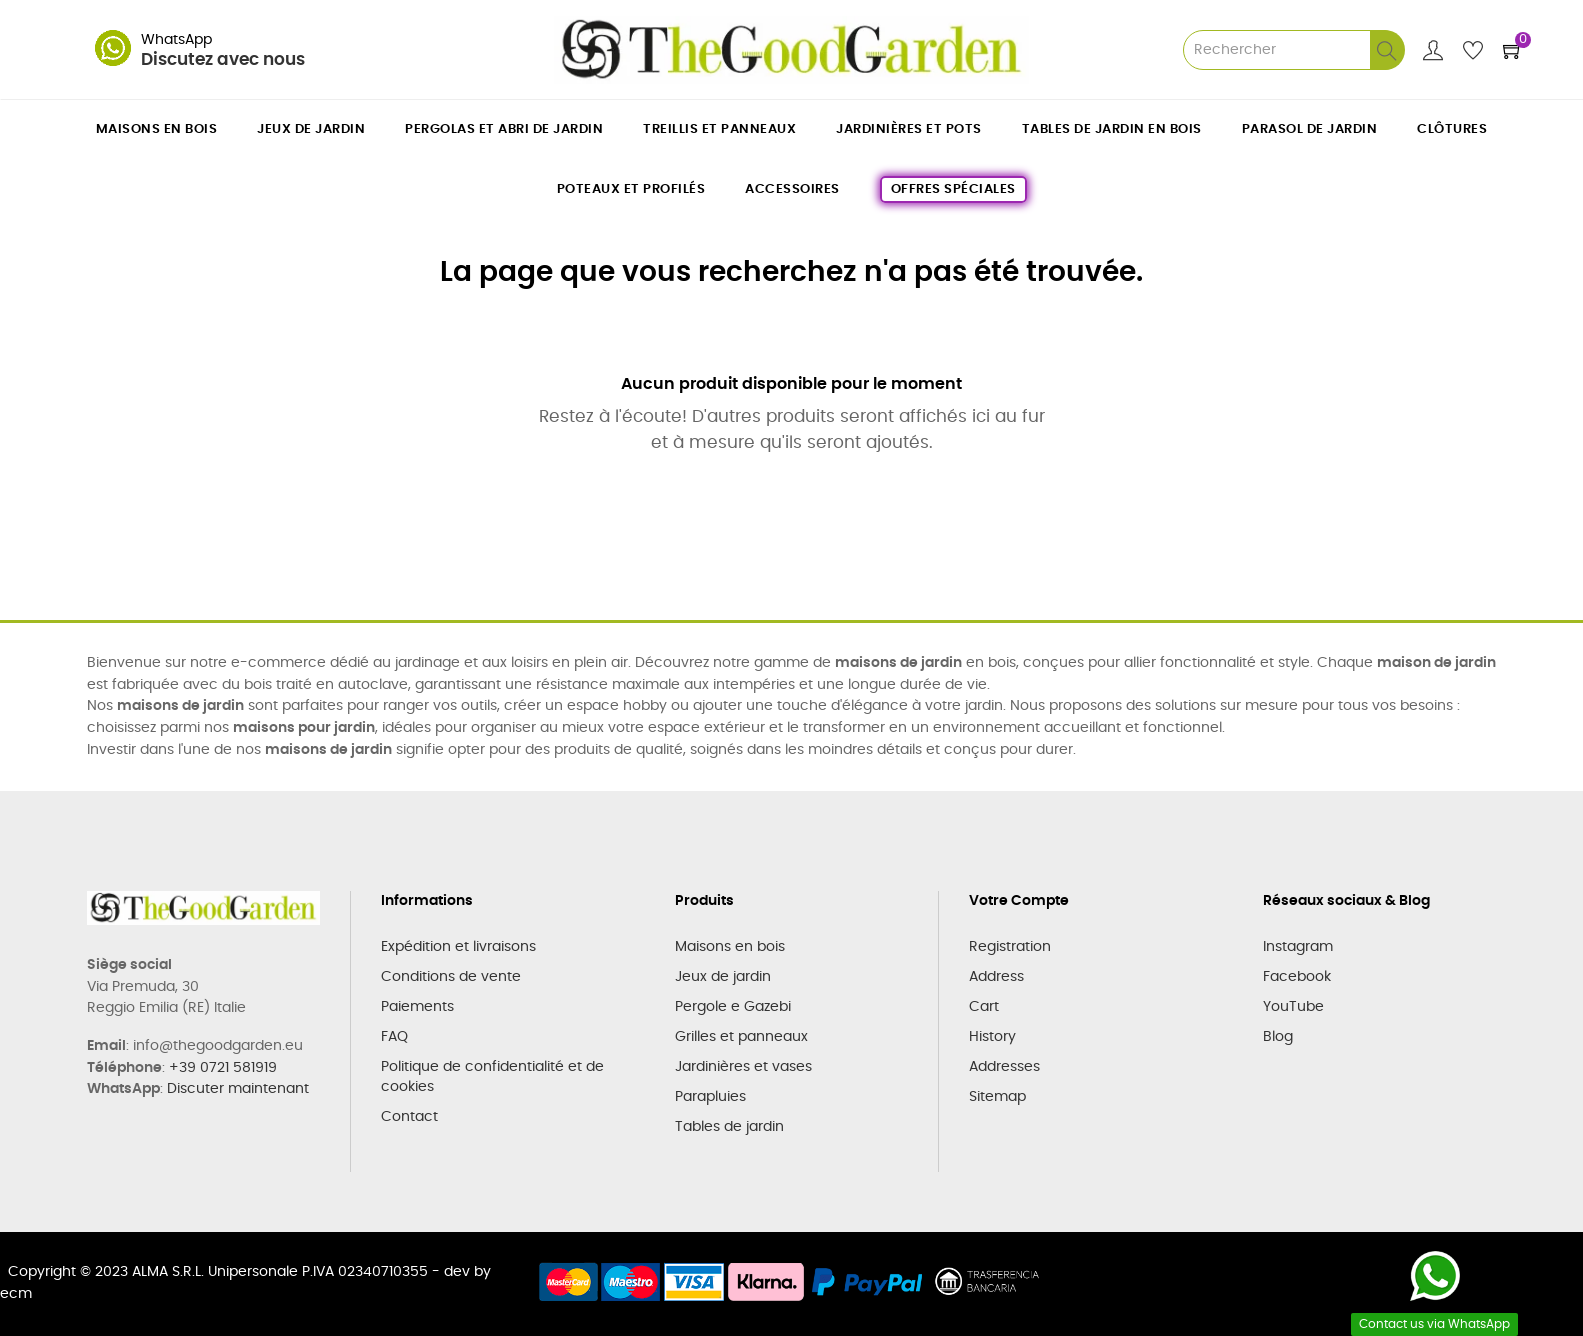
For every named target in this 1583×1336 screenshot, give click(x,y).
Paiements (417, 1007)
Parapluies (710, 1097)
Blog (1278, 1037)
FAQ (394, 1037)
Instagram (1298, 947)
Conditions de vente (451, 977)
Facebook (1297, 977)
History (992, 1037)
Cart (984, 1007)
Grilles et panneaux (741, 1037)
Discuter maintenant (238, 1089)
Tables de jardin (729, 1127)
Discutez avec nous (223, 60)
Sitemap (997, 1097)
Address (996, 977)
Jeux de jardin (723, 977)
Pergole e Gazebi (733, 1007)
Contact (409, 1117)
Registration (1010, 947)
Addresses (1004, 1067)
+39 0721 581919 (223, 1068)
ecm (16, 1294)
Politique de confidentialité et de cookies (492, 1077)
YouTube (1293, 1007)
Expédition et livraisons (458, 947)
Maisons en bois (730, 947)
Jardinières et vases (743, 1067)
